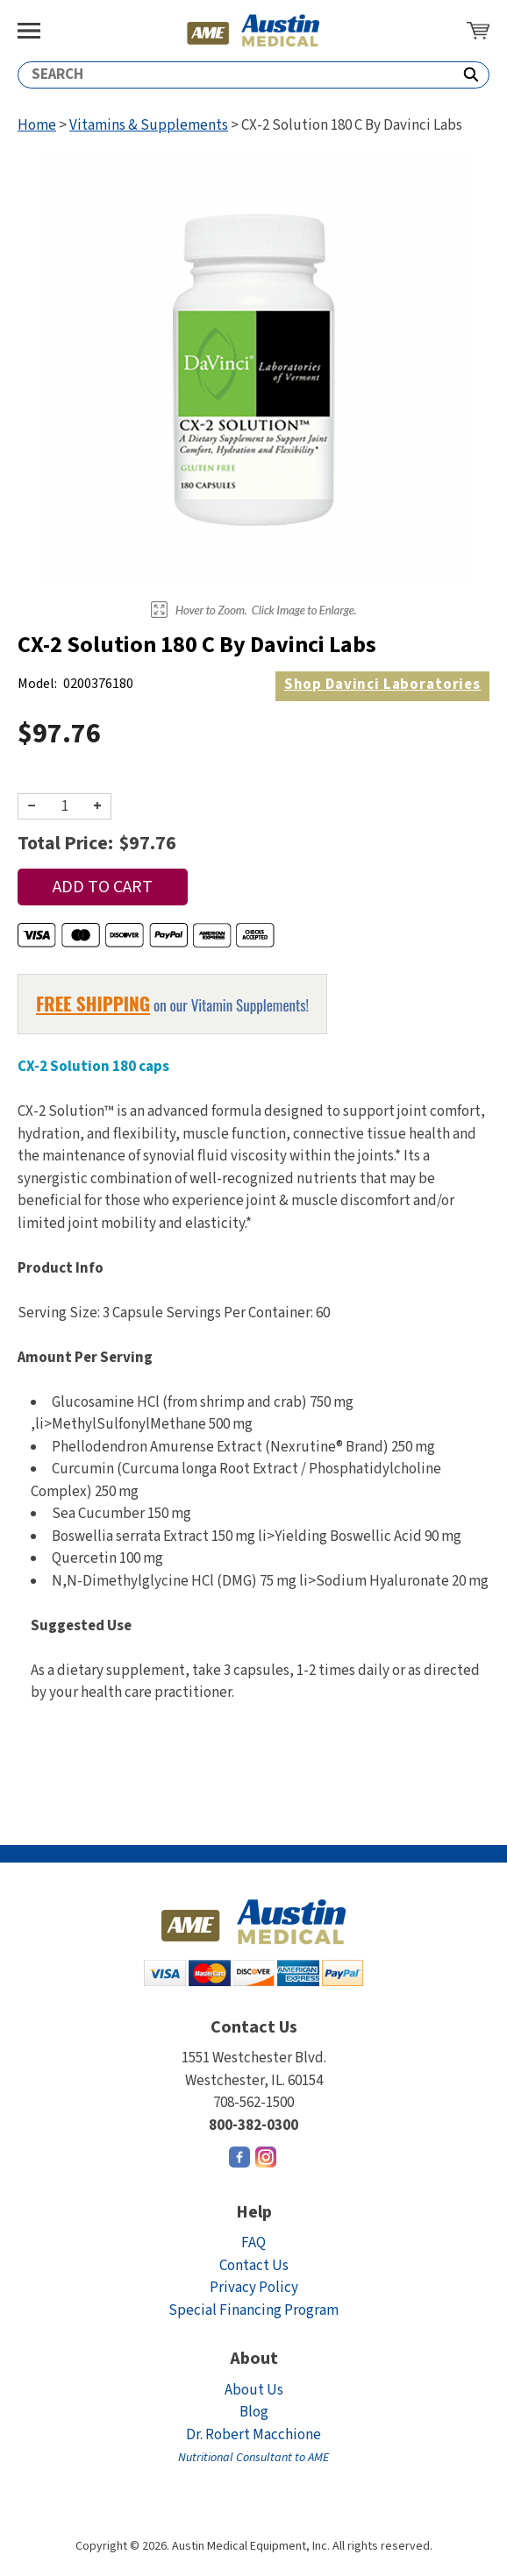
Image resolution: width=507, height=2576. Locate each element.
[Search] (235, 75)
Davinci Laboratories (382, 684)
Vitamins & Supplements (148, 125)
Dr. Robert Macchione (253, 2445)
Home (37, 125)
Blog (253, 2412)
